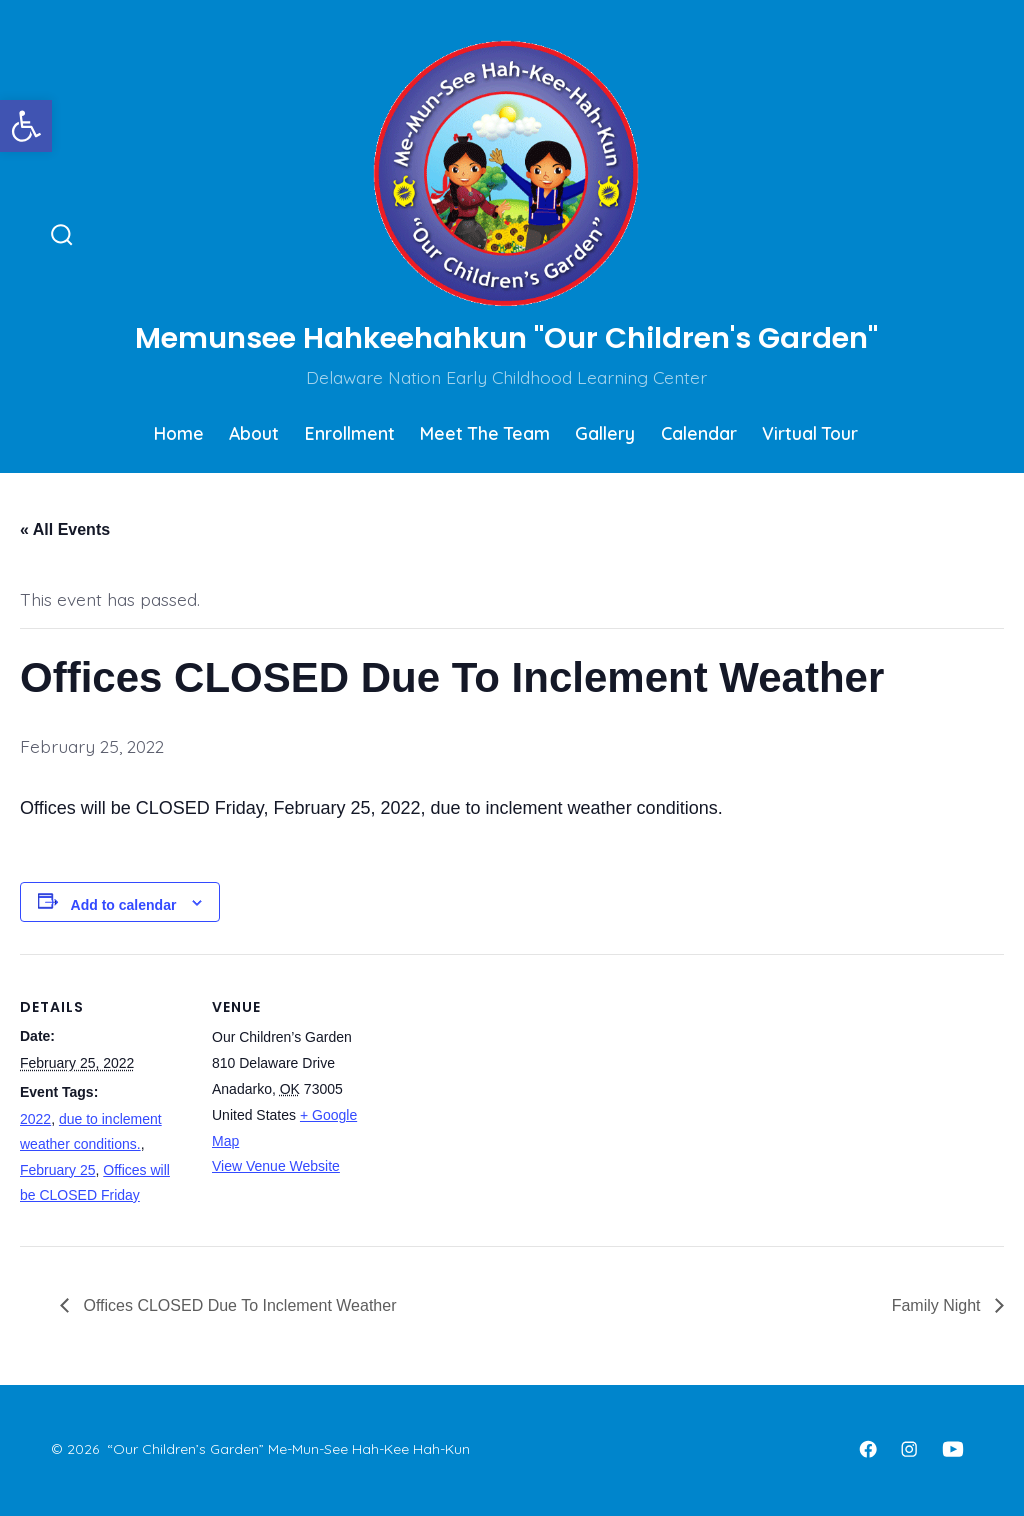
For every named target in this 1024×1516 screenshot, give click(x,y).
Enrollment (350, 433)
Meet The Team (485, 433)
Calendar (699, 433)
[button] (26, 126)
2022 (35, 1119)
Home (179, 433)
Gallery (605, 433)
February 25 (57, 1170)
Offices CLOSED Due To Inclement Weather (237, 1305)
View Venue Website (276, 1166)
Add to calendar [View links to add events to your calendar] (124, 905)
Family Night (938, 1305)
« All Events (65, 529)
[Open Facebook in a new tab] (868, 1449)
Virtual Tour (810, 433)
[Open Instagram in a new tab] (909, 1449)
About (254, 433)
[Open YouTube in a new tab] (953, 1449)
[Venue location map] (509, 1092)
